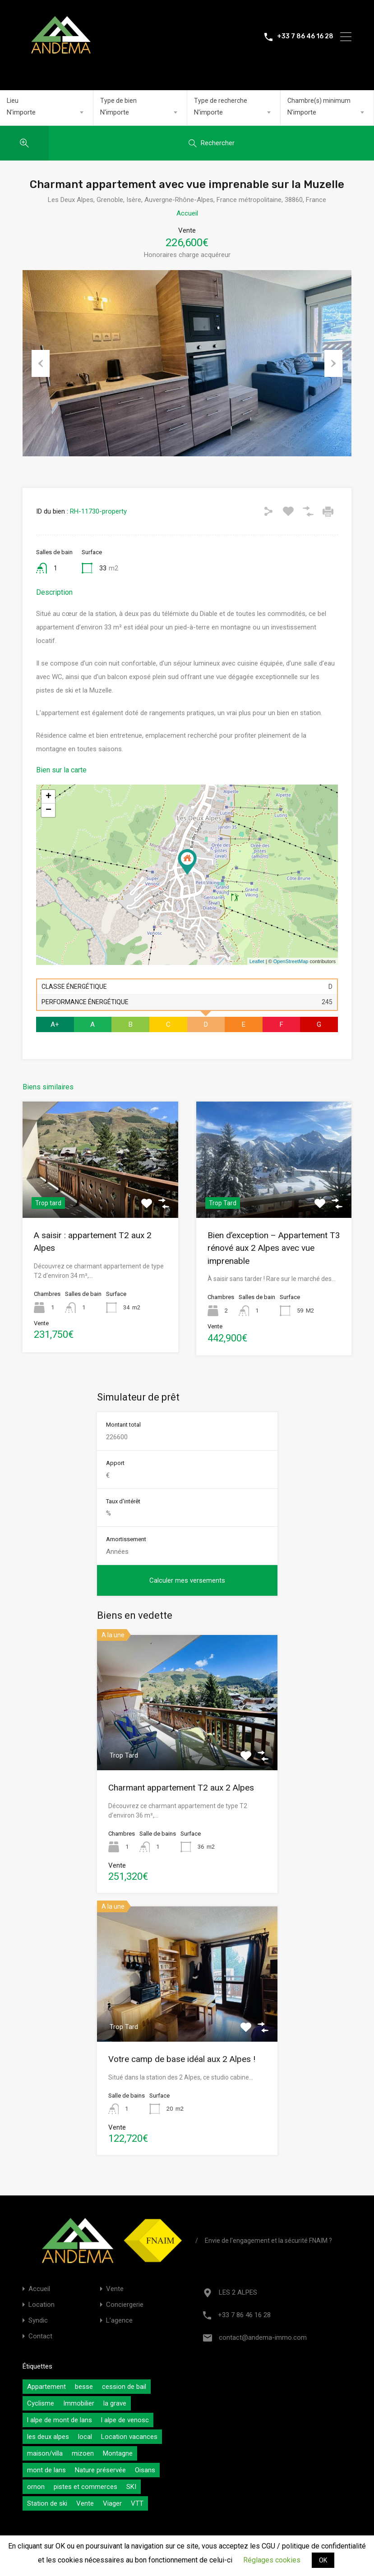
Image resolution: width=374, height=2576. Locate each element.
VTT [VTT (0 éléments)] (137, 2503)
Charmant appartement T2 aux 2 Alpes (181, 1787)
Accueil (187, 213)
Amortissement (126, 1539)
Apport (115, 1463)
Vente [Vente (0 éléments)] (85, 2503)
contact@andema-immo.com (263, 2337)
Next (333, 363)
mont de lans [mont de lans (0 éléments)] (46, 2470)
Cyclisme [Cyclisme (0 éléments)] (40, 2403)
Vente (115, 2289)
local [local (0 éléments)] (85, 2437)
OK (323, 2560)
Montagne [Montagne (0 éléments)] (118, 2453)
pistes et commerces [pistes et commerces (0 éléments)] (85, 2487)
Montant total (123, 1424)
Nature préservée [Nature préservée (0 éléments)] (100, 2470)
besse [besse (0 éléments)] (84, 2387)
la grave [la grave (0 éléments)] (114, 2403)
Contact (40, 2336)
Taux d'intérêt (123, 1501)
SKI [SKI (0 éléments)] (131, 2487)
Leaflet (256, 961)
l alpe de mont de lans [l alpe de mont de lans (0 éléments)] (59, 2420)
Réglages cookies (271, 2560)
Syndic (38, 2320)
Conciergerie (124, 2304)
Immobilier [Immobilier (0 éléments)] (78, 2403)
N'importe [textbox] (21, 112)
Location (41, 2304)
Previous (41, 363)
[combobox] (46, 112)
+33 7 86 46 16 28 (305, 36)
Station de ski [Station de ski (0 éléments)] (47, 2503)
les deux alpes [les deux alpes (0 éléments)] (48, 2437)
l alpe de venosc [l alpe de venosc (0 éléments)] (125, 2420)
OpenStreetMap (291, 961)
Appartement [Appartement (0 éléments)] (46, 2387)
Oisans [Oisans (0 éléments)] (145, 2470)
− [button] (48, 810)
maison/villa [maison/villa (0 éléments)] (45, 2453)
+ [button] (48, 797)
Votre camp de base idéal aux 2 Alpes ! (181, 2059)
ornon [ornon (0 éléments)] (36, 2487)
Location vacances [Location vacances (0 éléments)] (129, 2437)
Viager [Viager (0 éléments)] (112, 2503)
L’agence (119, 2320)
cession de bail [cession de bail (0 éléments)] (124, 2387)
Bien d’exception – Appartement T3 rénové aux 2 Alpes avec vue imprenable (274, 1248)
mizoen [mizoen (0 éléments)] (83, 2453)
